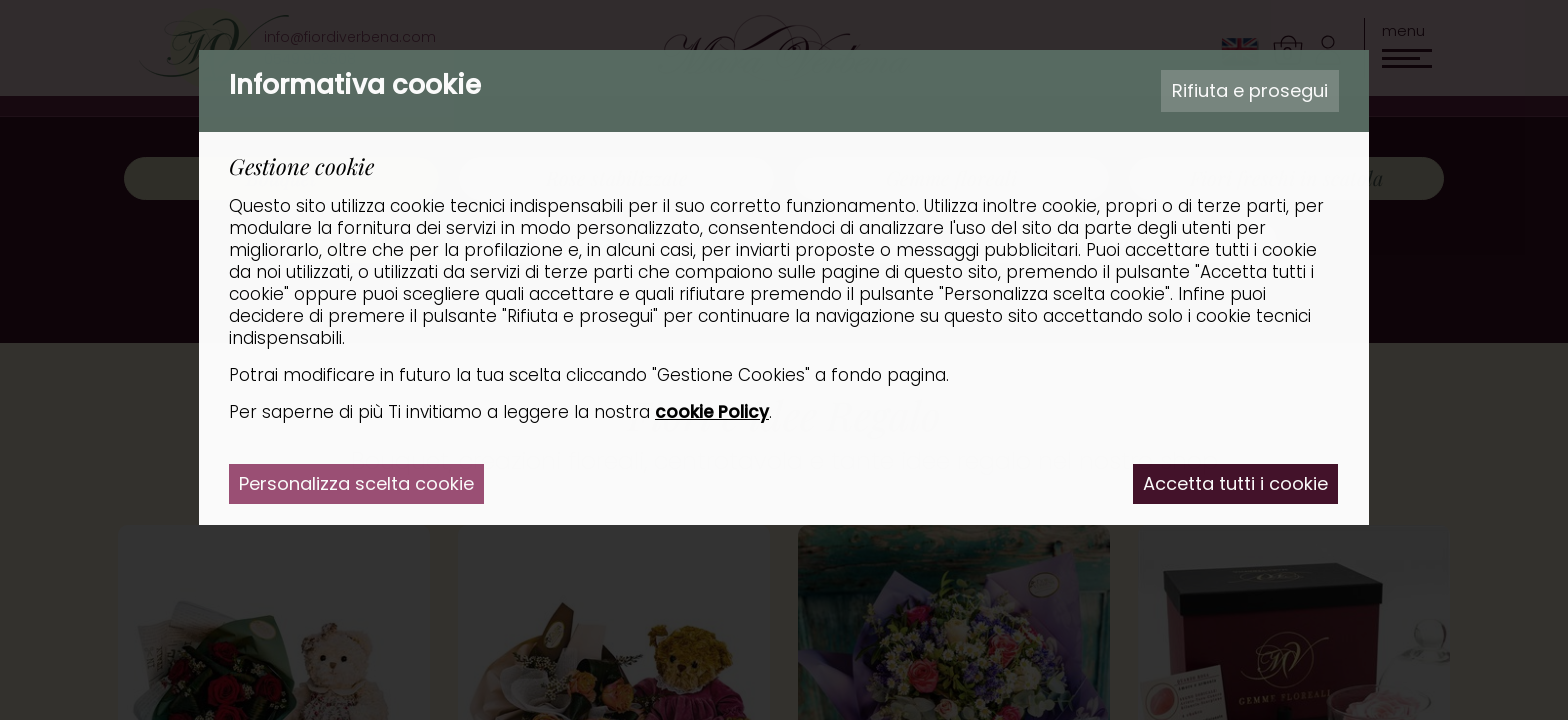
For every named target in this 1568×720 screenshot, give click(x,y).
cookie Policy (712, 412)
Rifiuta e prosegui (1250, 90)
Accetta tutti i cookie (1235, 483)
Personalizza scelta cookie (356, 483)
